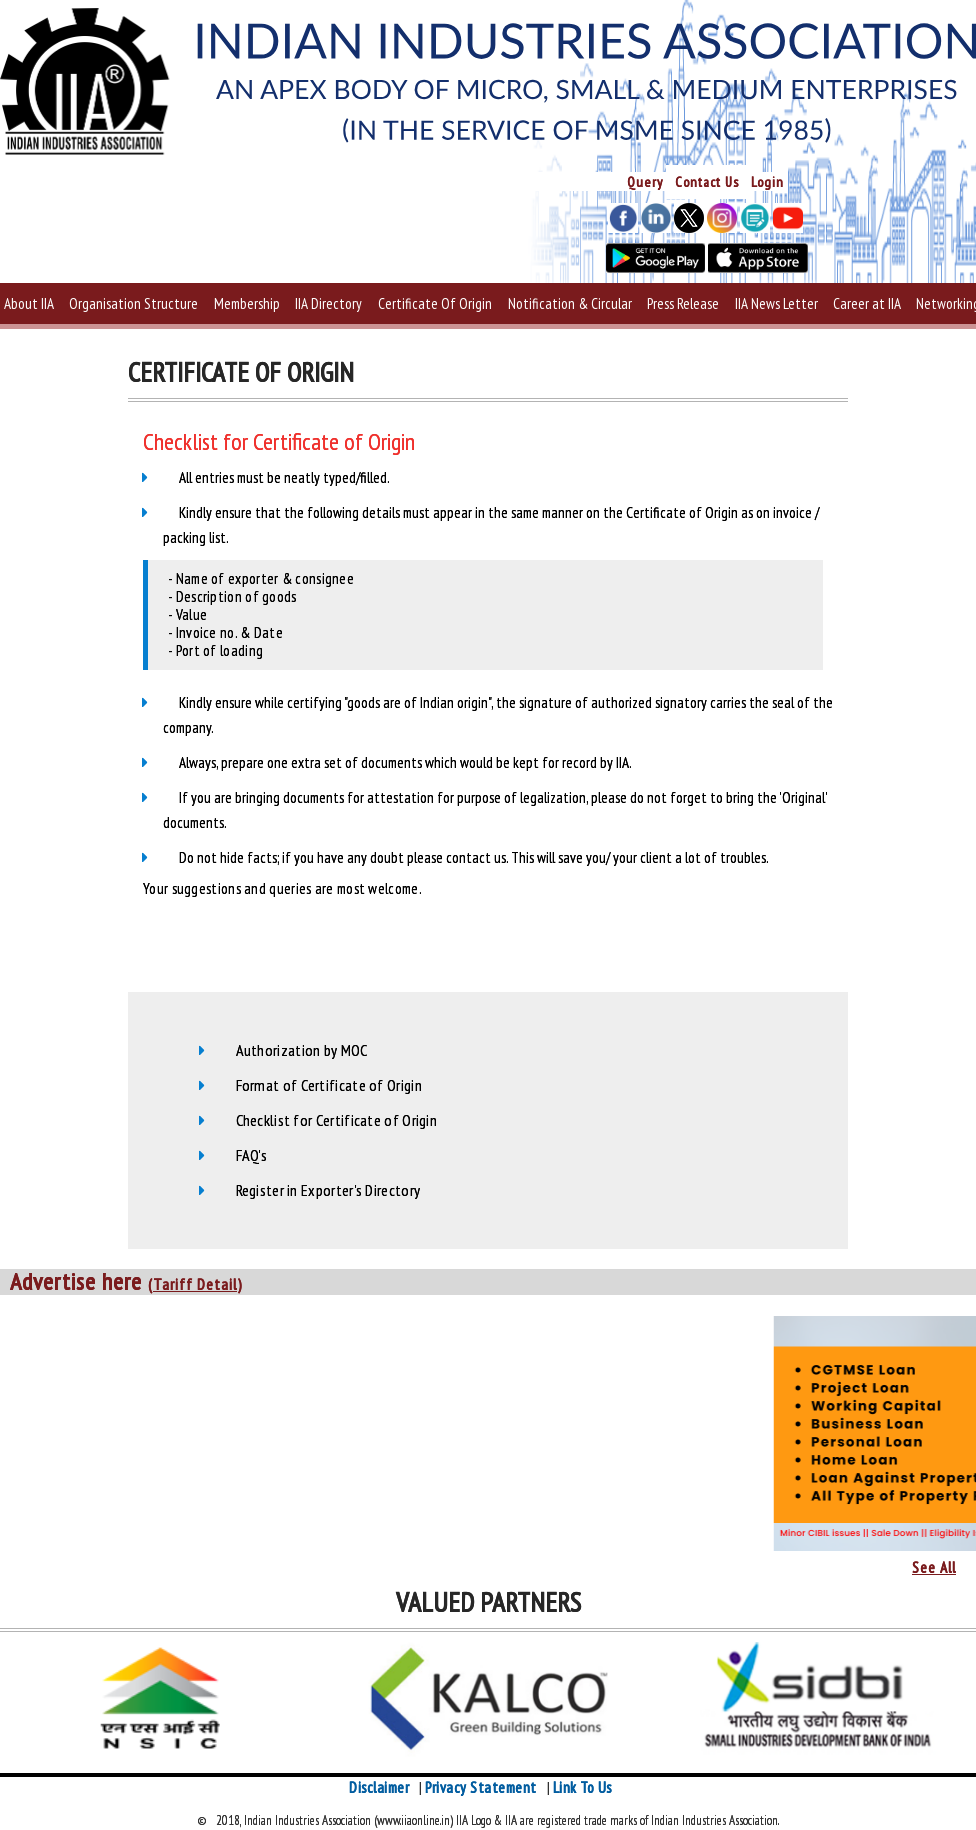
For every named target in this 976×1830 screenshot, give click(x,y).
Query (645, 182)
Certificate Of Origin (435, 303)
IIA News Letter (776, 303)
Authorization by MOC (302, 1050)
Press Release (683, 303)
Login (767, 182)
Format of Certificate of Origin (329, 1085)
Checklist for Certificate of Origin (337, 1120)
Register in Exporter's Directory (328, 1190)
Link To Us (582, 1787)
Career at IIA (867, 303)
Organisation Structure (133, 303)
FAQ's (252, 1155)
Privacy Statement (481, 1787)
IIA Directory (328, 303)
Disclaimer (379, 1787)
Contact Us (707, 182)
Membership (247, 303)
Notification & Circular (570, 303)
